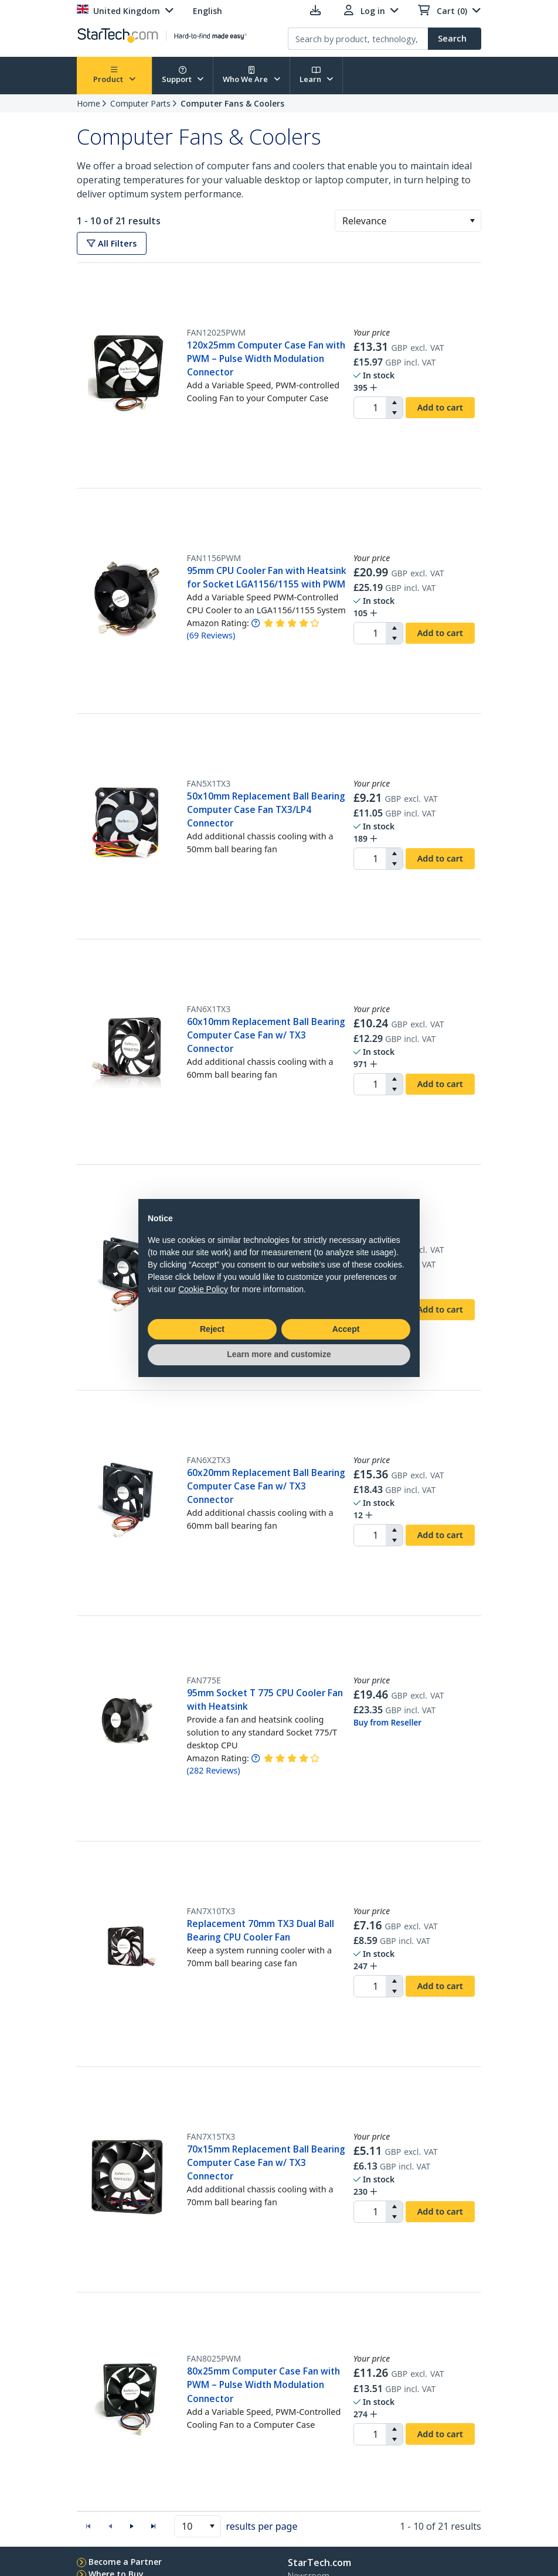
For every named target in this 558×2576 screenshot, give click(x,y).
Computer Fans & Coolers (232, 103)
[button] (472, 220)
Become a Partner (125, 2561)
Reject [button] (212, 1329)
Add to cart (440, 407)
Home (88, 103)
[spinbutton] (370, 407)
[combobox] (408, 221)
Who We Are (251, 75)
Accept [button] (346, 1329)
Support (183, 75)
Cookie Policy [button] (203, 1289)
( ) (211, 635)
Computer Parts (140, 103)
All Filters (112, 243)
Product (114, 75)
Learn (317, 75)
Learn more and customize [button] (279, 1354)
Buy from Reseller (387, 1722)
